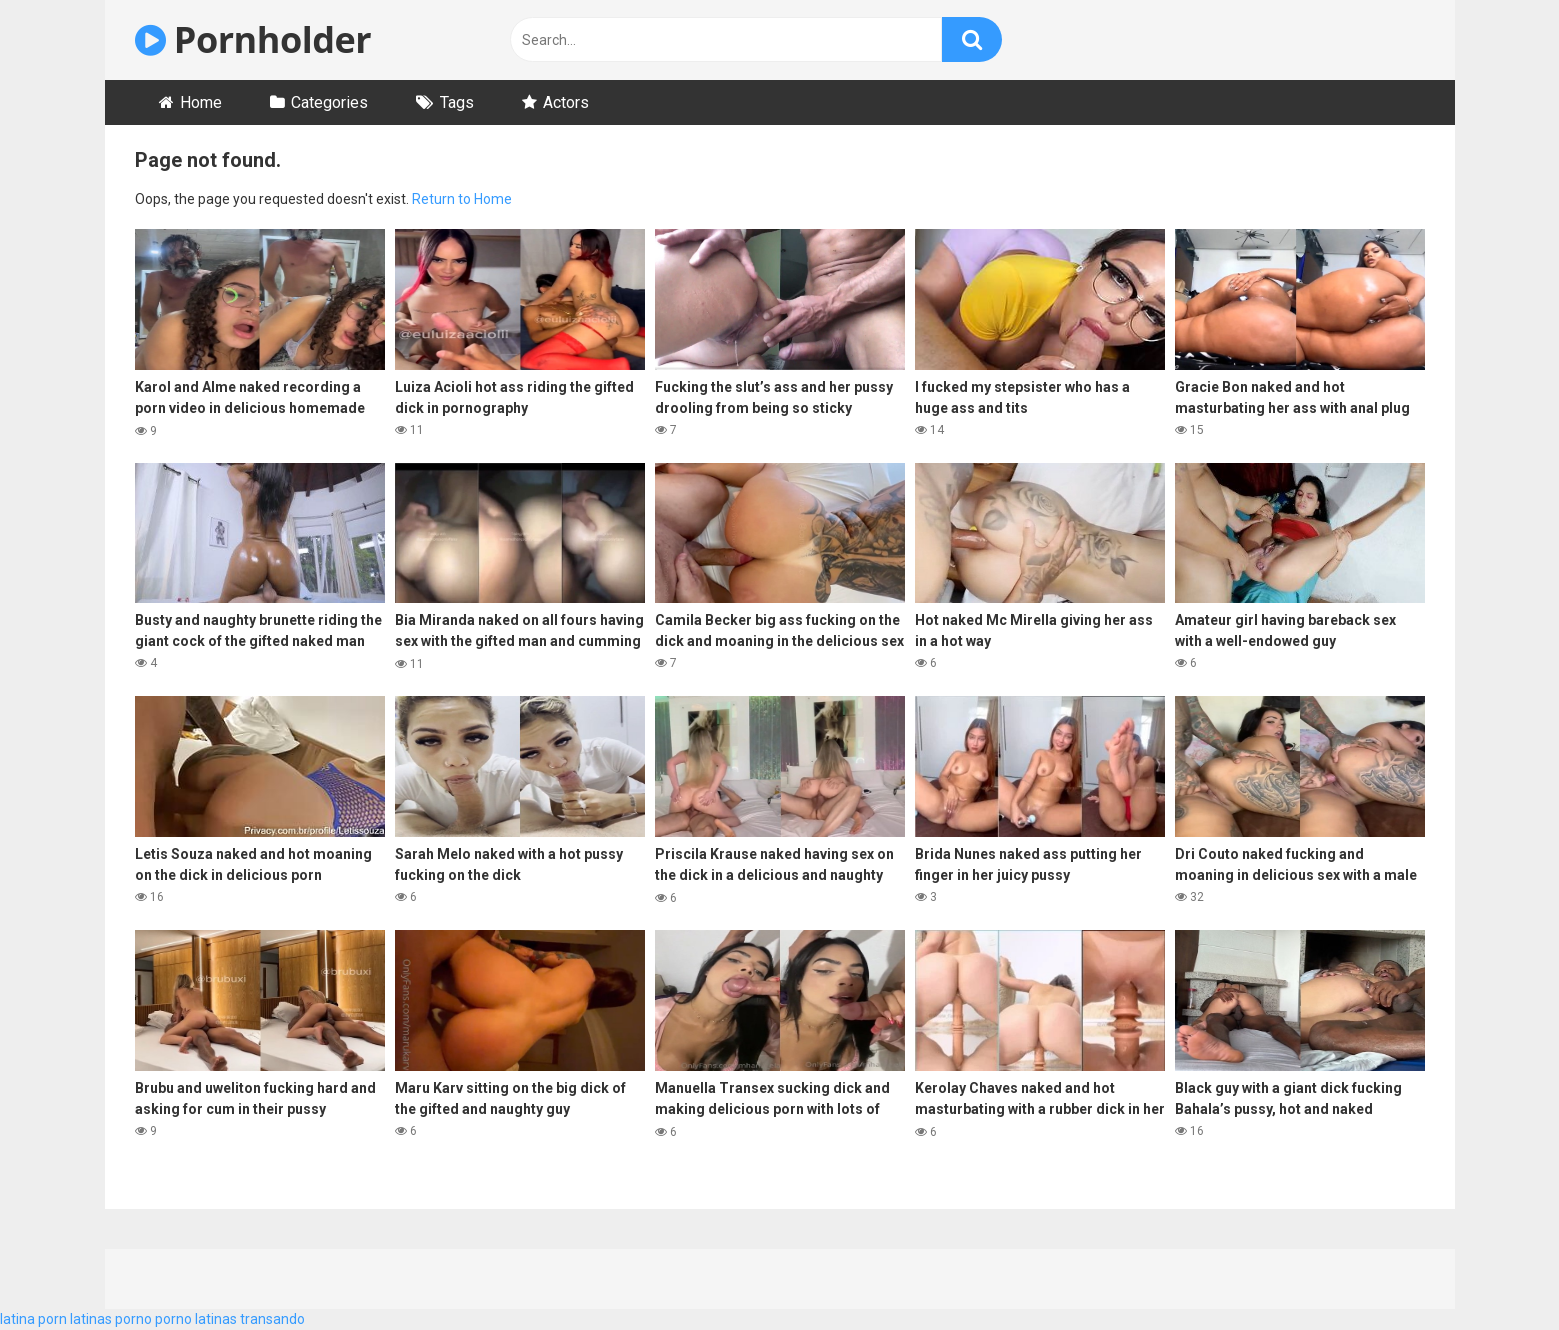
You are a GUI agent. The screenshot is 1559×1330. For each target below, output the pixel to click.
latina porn (33, 1319)
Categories (329, 102)
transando (272, 1319)
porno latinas (196, 1319)
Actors (566, 102)
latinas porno (111, 1319)
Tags (457, 102)
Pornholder (253, 39)
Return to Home (462, 199)
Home (201, 102)
